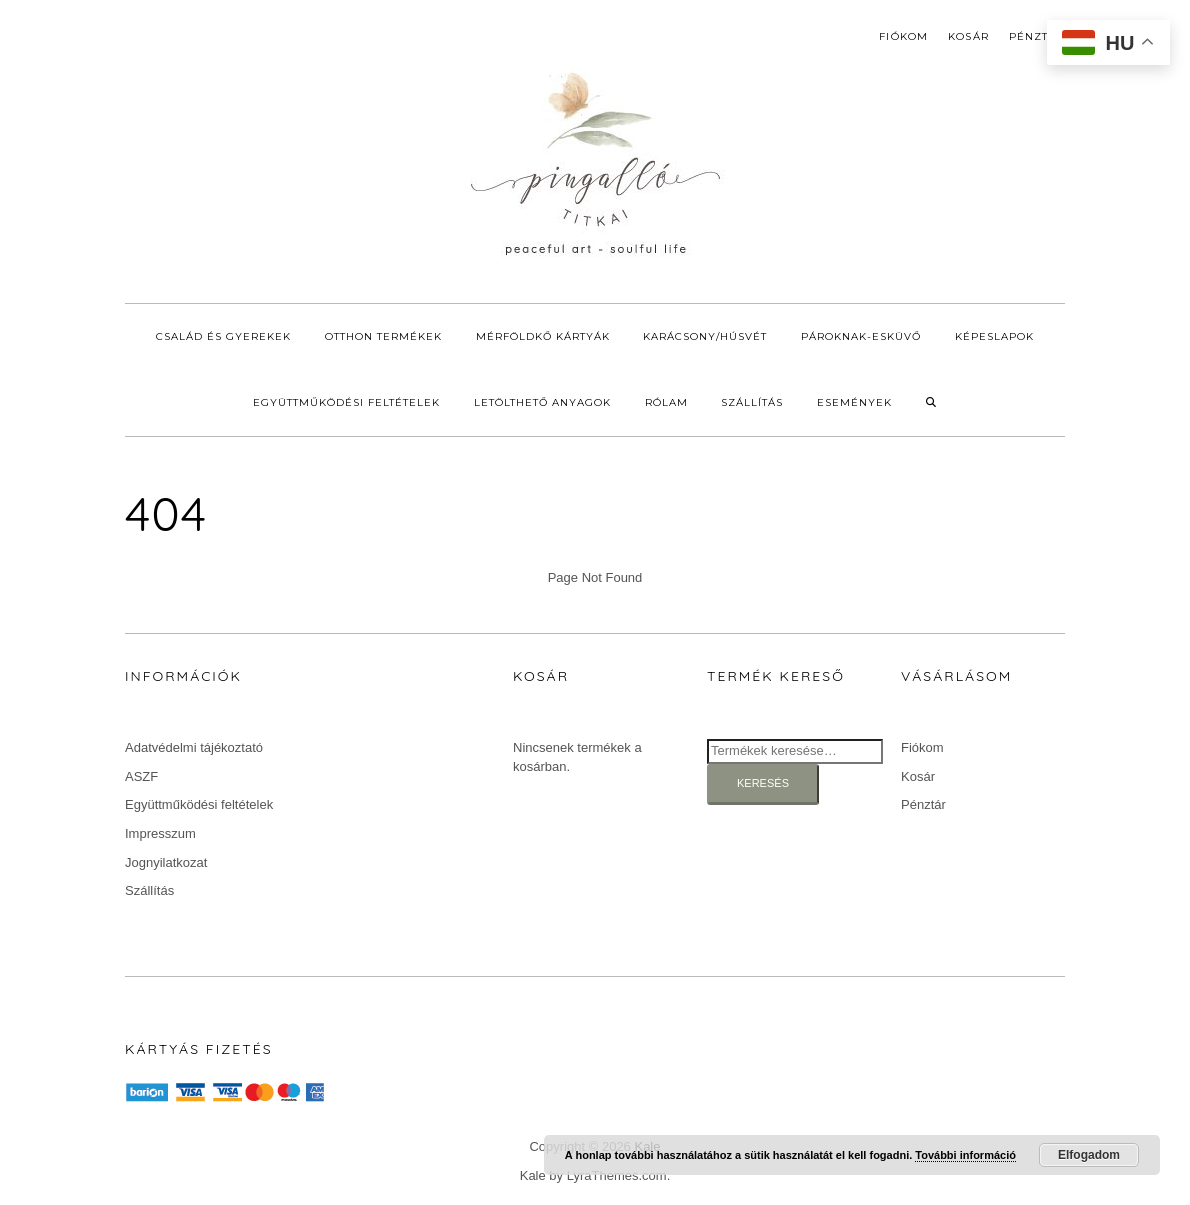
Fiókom (903, 36)
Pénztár (1037, 36)
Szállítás (752, 402)
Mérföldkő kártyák (543, 336)
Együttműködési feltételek (346, 402)
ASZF (141, 776)
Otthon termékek (383, 336)
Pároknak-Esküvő (861, 336)
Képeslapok (994, 336)
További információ (965, 1155)
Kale (533, 1175)
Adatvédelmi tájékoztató (194, 747)
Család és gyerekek (223, 336)
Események (854, 402)
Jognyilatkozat (166, 862)
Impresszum (160, 833)
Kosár (968, 36)
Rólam (666, 402)
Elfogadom (1089, 1155)
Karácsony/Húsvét (705, 336)
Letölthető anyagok (542, 402)
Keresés (763, 783)
